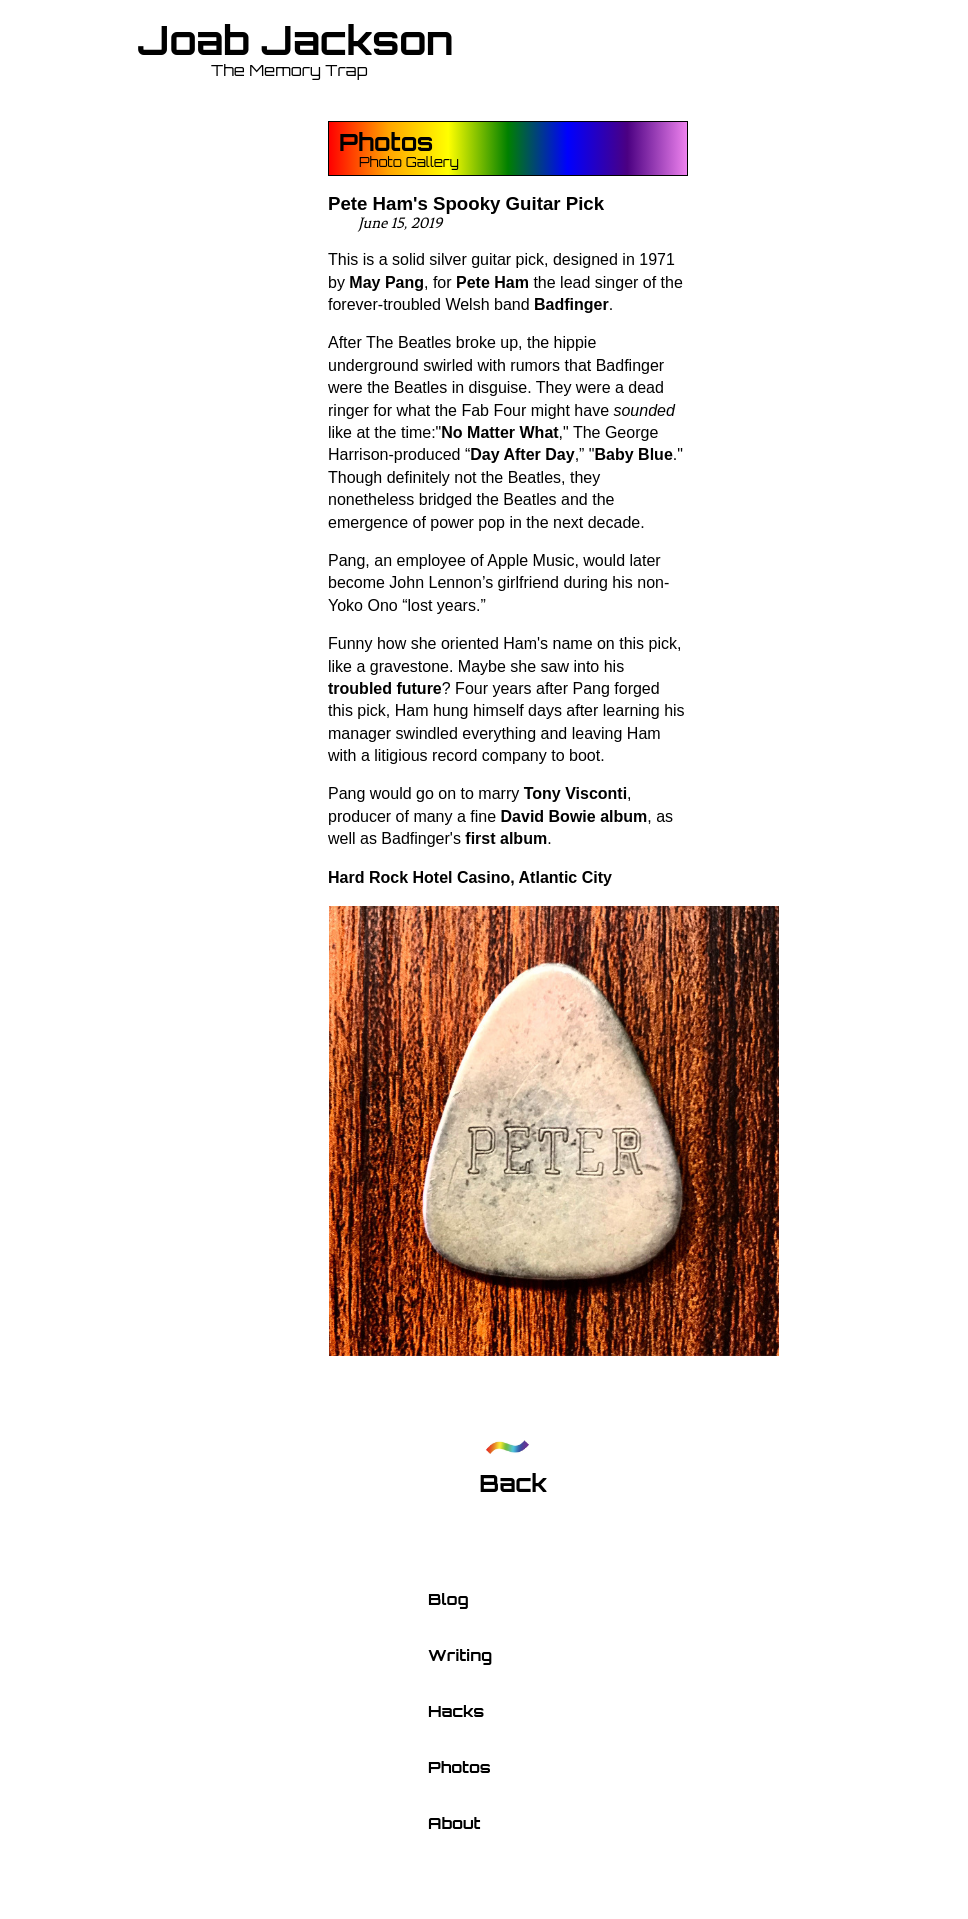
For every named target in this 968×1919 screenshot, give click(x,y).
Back (513, 1483)
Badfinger (571, 304)
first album (506, 838)
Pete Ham (492, 282)
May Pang (386, 282)
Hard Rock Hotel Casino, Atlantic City (470, 877)
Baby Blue (634, 454)
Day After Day (522, 454)
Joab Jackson (295, 40)
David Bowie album (574, 816)
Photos (386, 142)
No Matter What (499, 432)
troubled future (385, 688)
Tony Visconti (575, 793)
